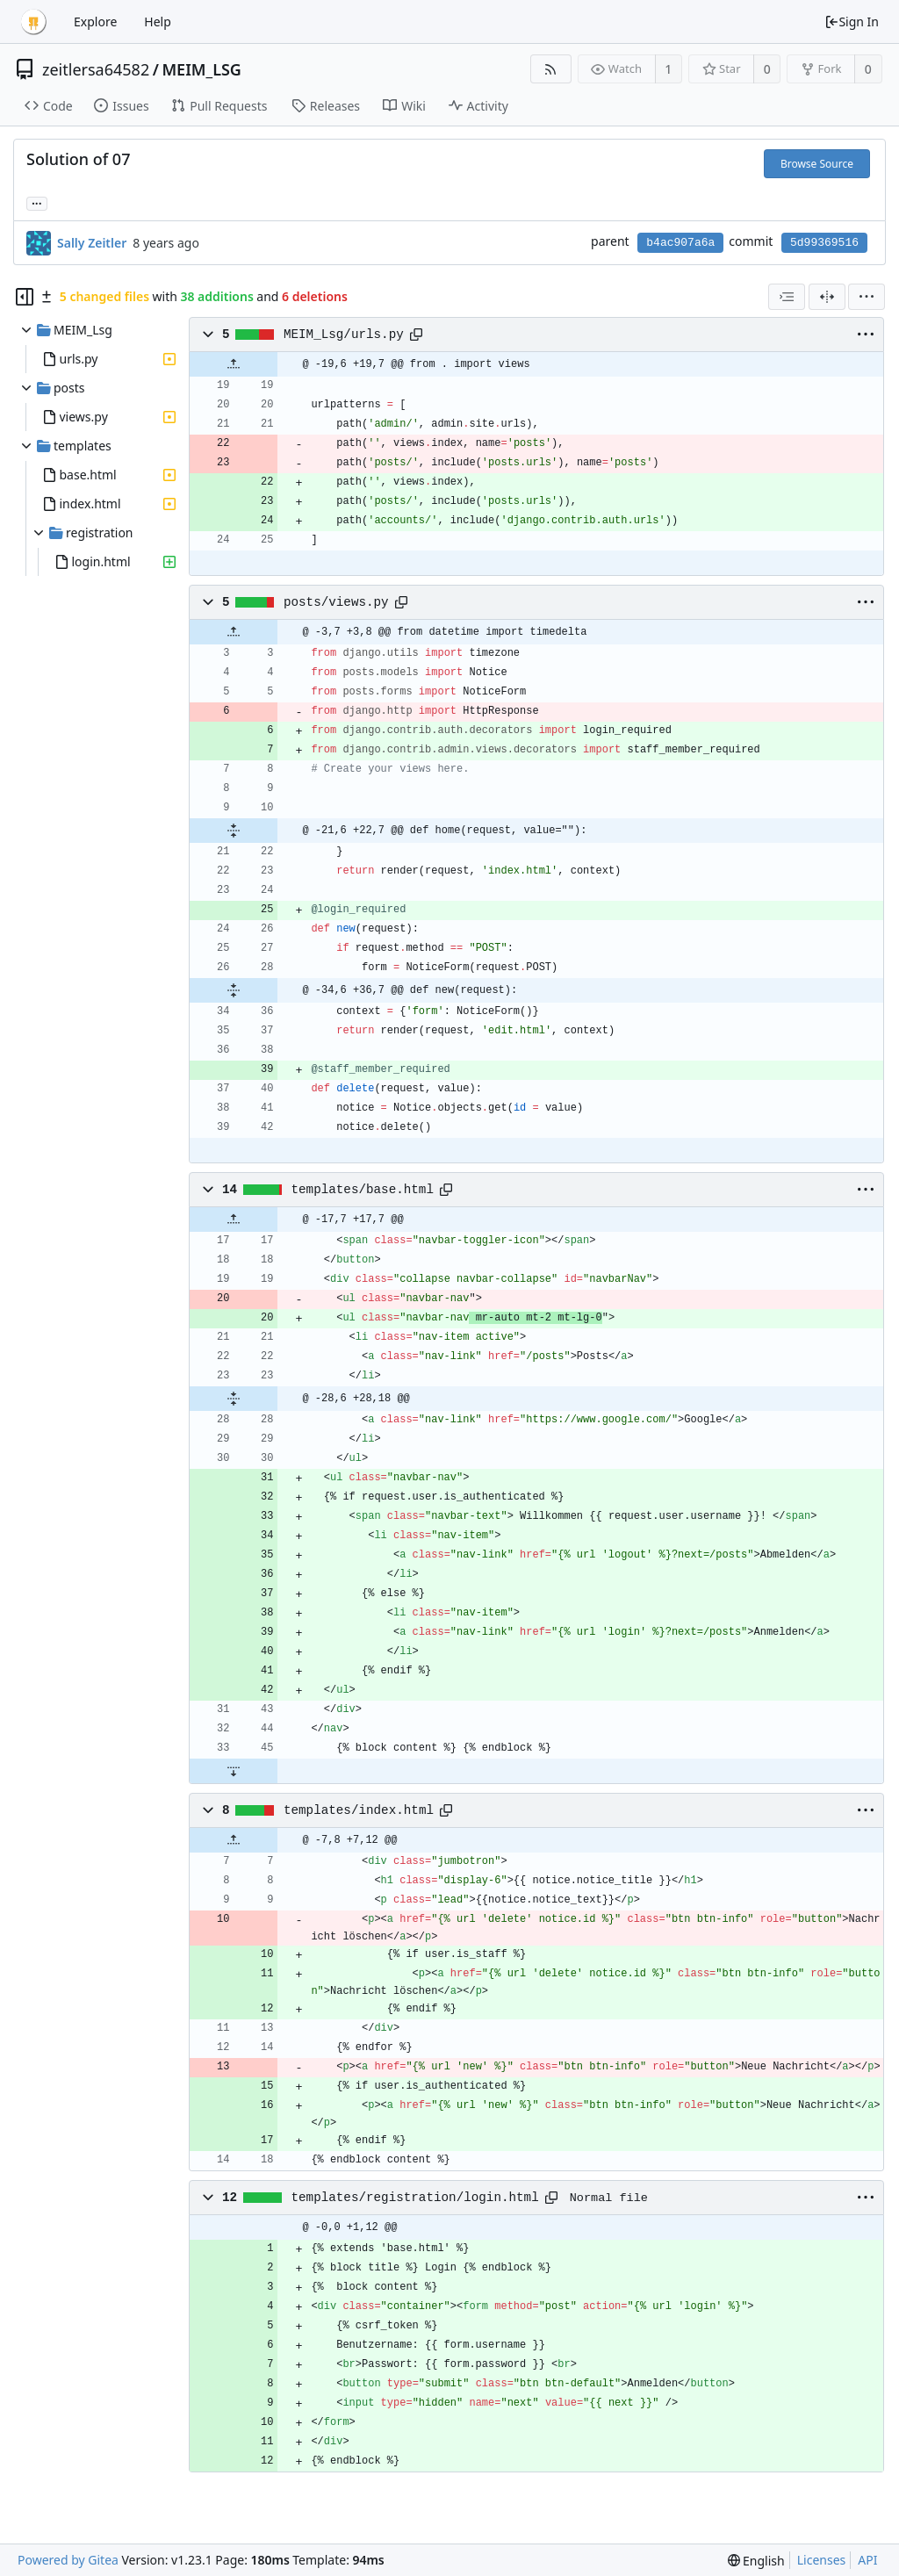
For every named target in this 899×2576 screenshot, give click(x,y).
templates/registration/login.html (415, 2198)
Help (157, 21)
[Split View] (827, 297)
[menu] (866, 297)
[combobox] (786, 297)
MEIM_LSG (201, 69)
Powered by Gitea (68, 2559)
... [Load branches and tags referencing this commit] (37, 202)
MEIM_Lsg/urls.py (344, 334)
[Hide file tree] (24, 297)
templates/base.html (362, 1190)
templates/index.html (359, 1810)
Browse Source (816, 163)
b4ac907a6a (680, 242)
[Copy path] (416, 334)
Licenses (821, 2559)
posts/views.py (336, 602)
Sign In (851, 21)
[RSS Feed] (551, 68)
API (867, 2559)
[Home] (33, 22)
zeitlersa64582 (95, 69)
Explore (95, 21)
